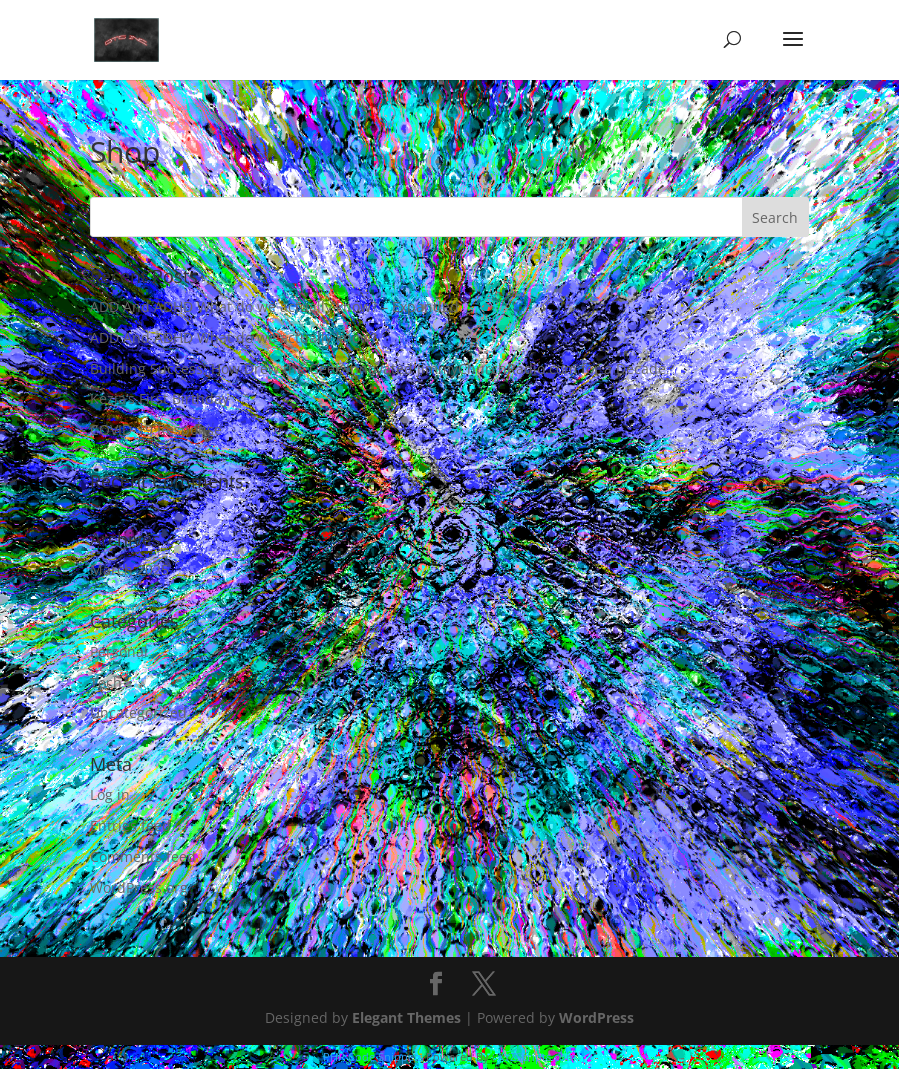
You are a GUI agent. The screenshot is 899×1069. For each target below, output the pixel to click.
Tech (106, 682)
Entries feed (130, 825)
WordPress (596, 1017)
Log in (110, 794)
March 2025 (129, 569)
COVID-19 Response (156, 429)
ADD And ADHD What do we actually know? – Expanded (274, 306)
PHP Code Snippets (373, 1056)
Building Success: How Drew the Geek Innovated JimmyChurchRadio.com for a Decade (378, 368)
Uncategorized (138, 712)
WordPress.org (139, 887)
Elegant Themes (406, 1017)
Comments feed (143, 856)
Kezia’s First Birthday (159, 398)
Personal (119, 651)
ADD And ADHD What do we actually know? (233, 337)
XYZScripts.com (537, 1056)
